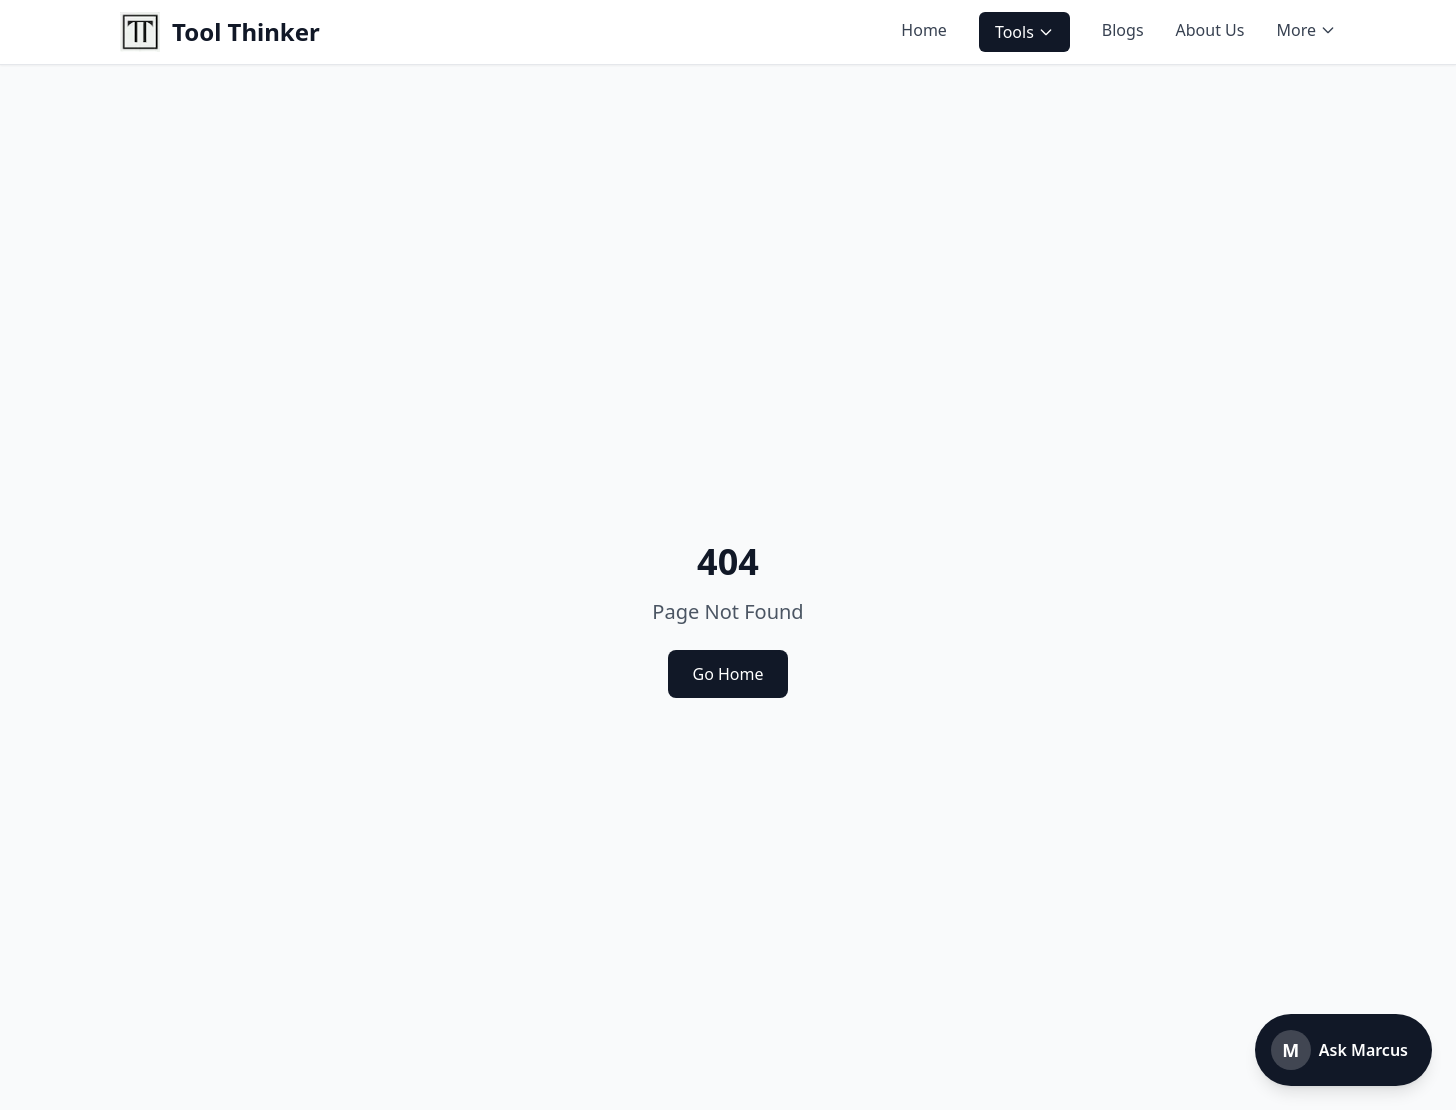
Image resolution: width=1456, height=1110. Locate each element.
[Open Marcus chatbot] (1343, 1050)
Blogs (1123, 30)
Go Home (727, 674)
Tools (1024, 32)
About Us (1210, 30)
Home (924, 30)
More (1306, 30)
